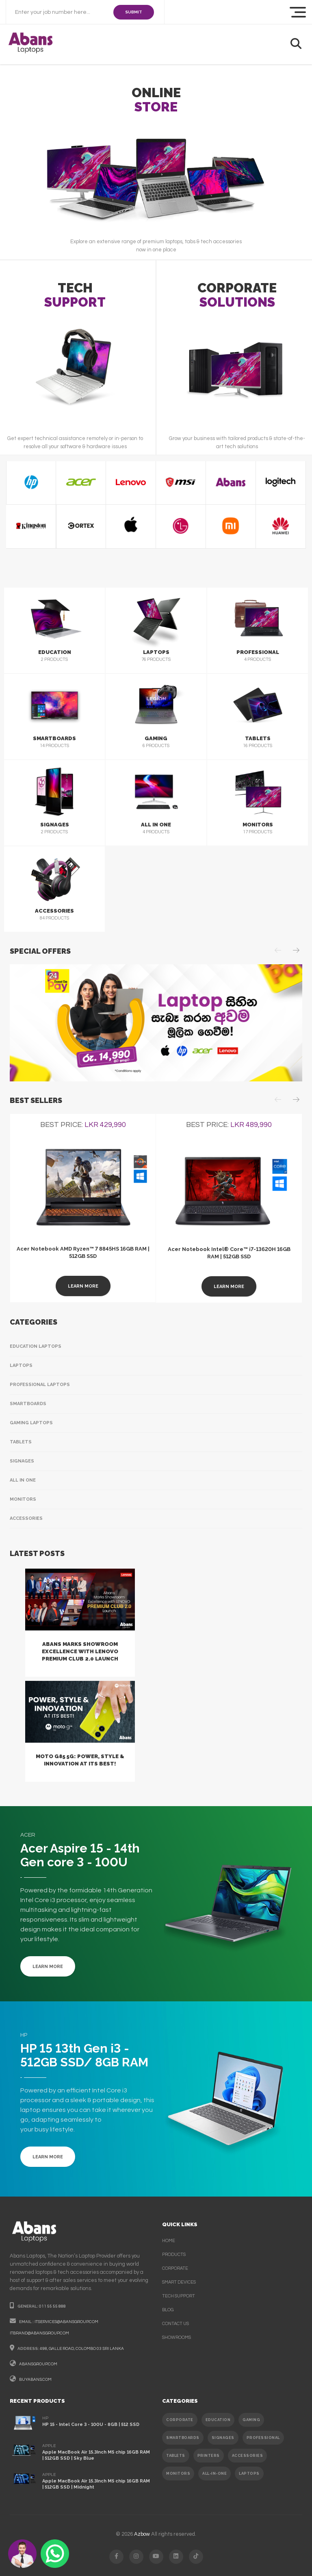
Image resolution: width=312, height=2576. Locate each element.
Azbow (142, 2534)
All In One (23, 1480)
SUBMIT (133, 12)
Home (168, 2240)
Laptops (21, 1365)
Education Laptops (35, 1346)
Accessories (26, 1518)
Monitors (23, 1499)
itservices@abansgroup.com (66, 2322)
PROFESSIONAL (263, 2438)
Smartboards (28, 1403)
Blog (167, 2310)
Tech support (178, 2296)
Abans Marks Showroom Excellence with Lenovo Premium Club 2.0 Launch (80, 1651)
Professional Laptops (40, 1384)
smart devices (179, 2282)
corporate (175, 2268)
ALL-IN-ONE (214, 2473)
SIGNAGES (223, 2438)
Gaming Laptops (31, 1422)
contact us (175, 2323)
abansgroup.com (38, 2364)
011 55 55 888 (52, 2306)
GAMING (251, 2420)
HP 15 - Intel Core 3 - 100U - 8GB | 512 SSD (90, 2424)
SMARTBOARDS (182, 2438)
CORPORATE (179, 2420)
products (174, 2254)
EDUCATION (218, 2420)
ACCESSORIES (247, 2456)
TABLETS (175, 2456)
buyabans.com (35, 2380)
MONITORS (178, 2473)
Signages (22, 1461)
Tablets (21, 1442)
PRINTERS (208, 2456)
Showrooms (176, 2337)
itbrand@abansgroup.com (39, 2333)
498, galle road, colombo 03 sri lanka (82, 2349)
